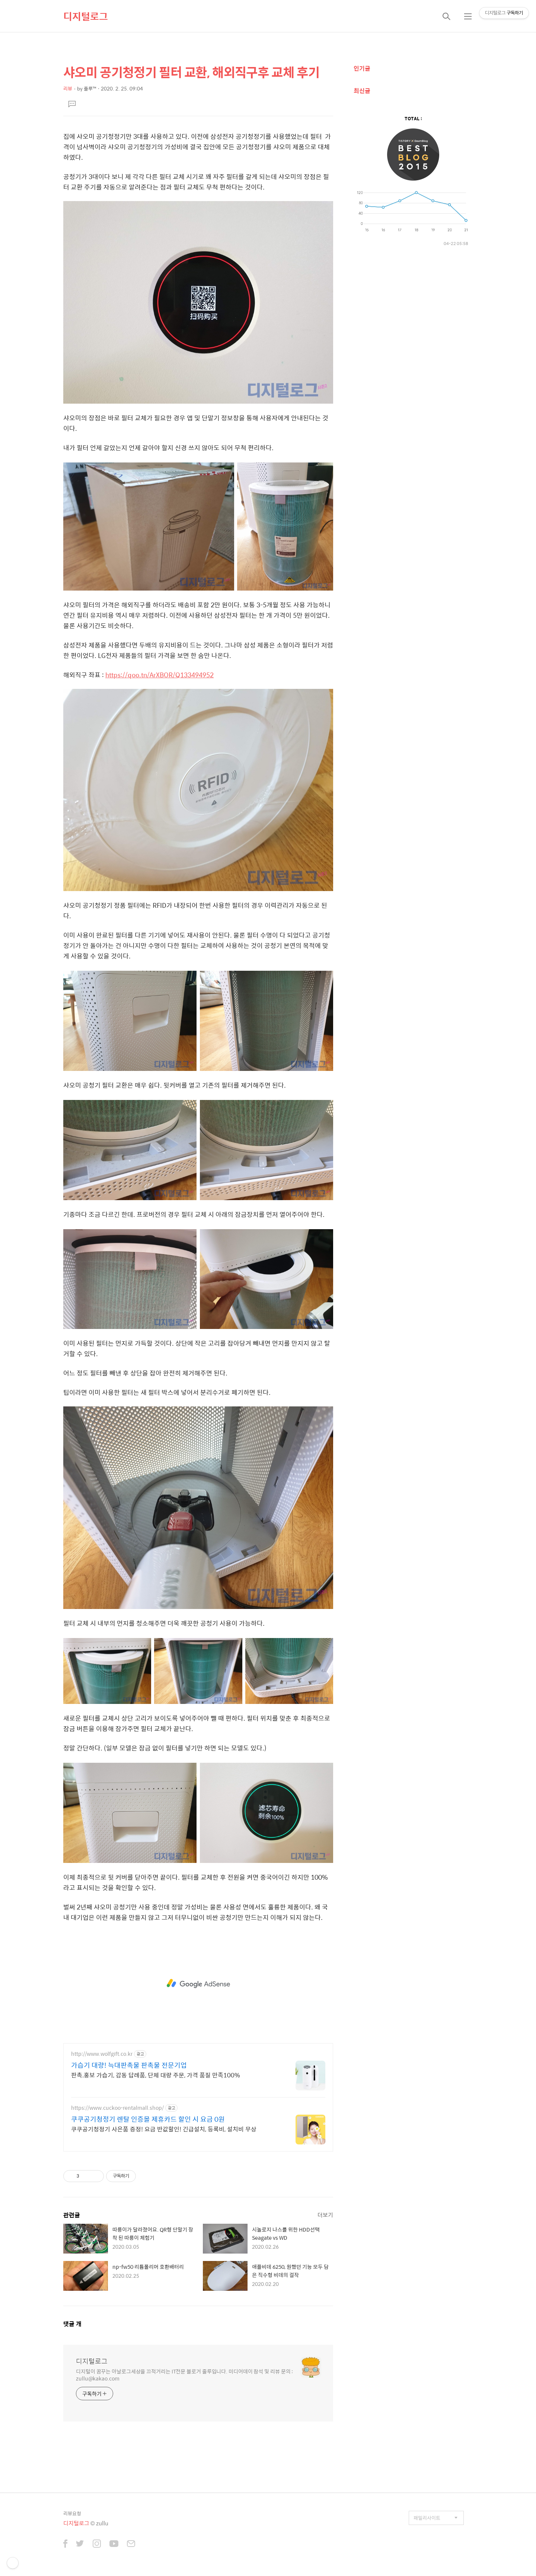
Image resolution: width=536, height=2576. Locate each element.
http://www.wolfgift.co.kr (102, 2054)
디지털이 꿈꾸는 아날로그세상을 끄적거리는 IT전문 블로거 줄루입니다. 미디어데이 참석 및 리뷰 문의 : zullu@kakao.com (184, 2374)
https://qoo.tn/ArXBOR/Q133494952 (159, 675)
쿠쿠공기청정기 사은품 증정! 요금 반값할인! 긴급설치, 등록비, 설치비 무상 (163, 2128)
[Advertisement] (198, 1983)
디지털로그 (85, 16)
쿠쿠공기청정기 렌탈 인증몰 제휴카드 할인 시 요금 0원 (148, 2119)
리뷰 (67, 88)
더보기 (325, 2214)
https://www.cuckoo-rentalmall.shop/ (117, 2108)
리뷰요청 (72, 2513)
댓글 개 (72, 2323)
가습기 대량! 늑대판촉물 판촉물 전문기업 (129, 2065)
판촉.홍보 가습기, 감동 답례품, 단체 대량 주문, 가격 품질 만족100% (155, 2074)
